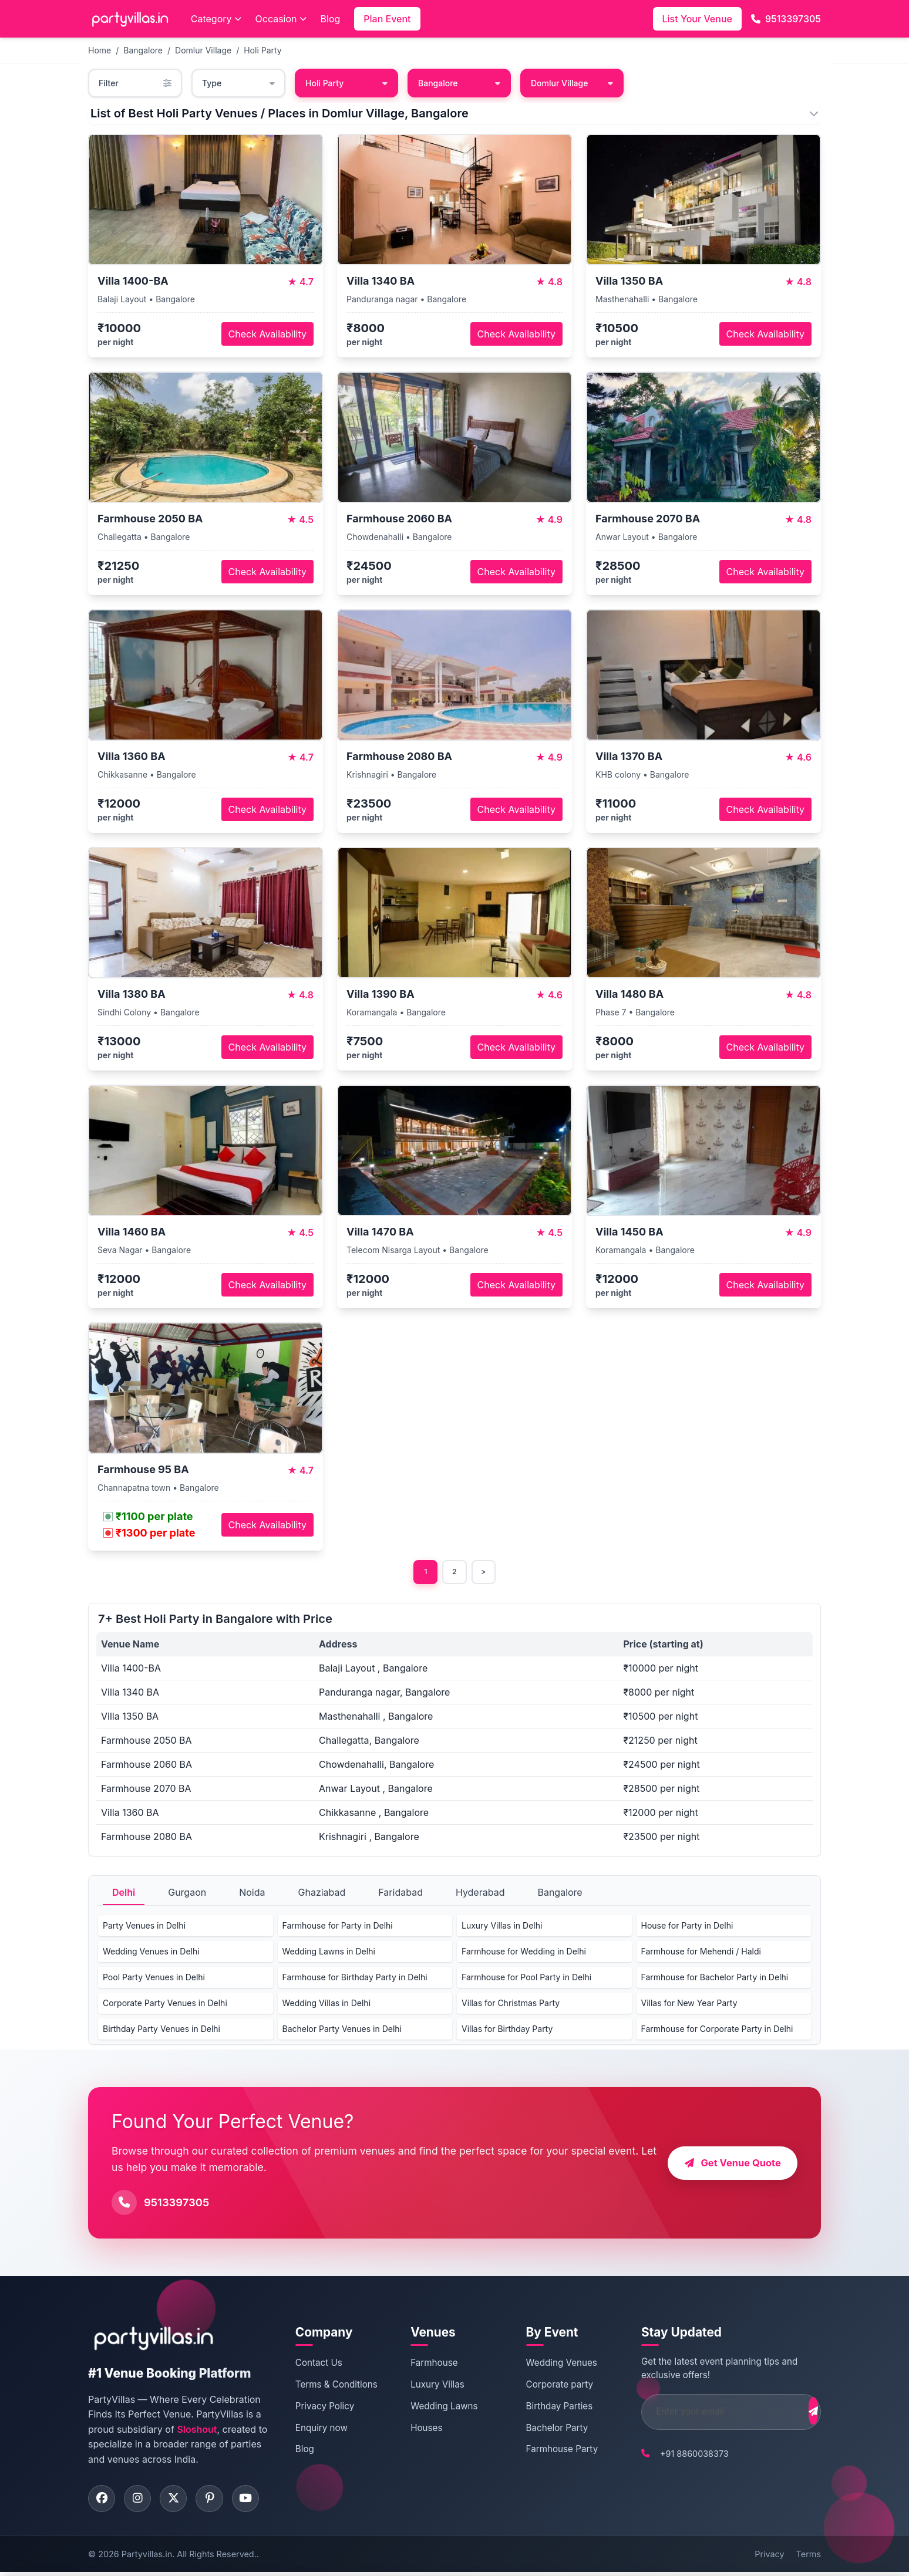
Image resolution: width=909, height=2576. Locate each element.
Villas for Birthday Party (507, 2030)
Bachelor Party (543, 2429)
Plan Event (386, 19)
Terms (808, 2558)
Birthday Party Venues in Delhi (161, 2030)
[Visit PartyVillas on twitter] (179, 2501)
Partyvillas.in (147, 2558)
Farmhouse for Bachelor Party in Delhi (715, 1979)
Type (238, 83)
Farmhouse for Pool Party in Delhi (526, 1979)
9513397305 (786, 19)
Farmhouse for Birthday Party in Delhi (354, 1979)
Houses (419, 2429)
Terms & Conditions (335, 2386)
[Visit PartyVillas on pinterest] (217, 2501)
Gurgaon (187, 1894)
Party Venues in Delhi (144, 1927)
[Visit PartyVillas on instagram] (141, 2501)
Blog (331, 19)
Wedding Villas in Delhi (326, 2005)
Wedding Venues (547, 2364)
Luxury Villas (430, 2386)
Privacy (769, 2558)
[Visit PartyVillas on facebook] (102, 2501)
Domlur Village (203, 50)
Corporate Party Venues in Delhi (165, 2005)
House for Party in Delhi (687, 1927)
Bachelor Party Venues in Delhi (342, 2030)
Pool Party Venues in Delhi (154, 1979)
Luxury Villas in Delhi (502, 1927)
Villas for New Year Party (689, 2005)
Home (99, 50)
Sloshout (197, 2431)
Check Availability (267, 334)
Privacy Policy (323, 2407)
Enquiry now (320, 2429)
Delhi (123, 1894)
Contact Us (317, 2364)
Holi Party (263, 50)
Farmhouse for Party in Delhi (337, 1927)
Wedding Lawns (436, 2407)
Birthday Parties (545, 2407)
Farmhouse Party (548, 2450)
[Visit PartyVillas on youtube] (255, 2501)
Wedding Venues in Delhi (151, 1953)
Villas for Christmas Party (511, 2005)
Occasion (281, 19)
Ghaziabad (322, 1894)
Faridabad (400, 1894)
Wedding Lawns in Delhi (328, 1953)
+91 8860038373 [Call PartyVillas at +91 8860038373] (674, 2455)
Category (216, 19)
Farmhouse (426, 2364)
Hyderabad (480, 1894)
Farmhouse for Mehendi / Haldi (701, 1953)
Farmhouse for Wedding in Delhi (524, 1953)
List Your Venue (697, 19)
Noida (252, 1894)
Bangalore (143, 50)
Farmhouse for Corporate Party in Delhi (717, 2030)
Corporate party (546, 2386)
